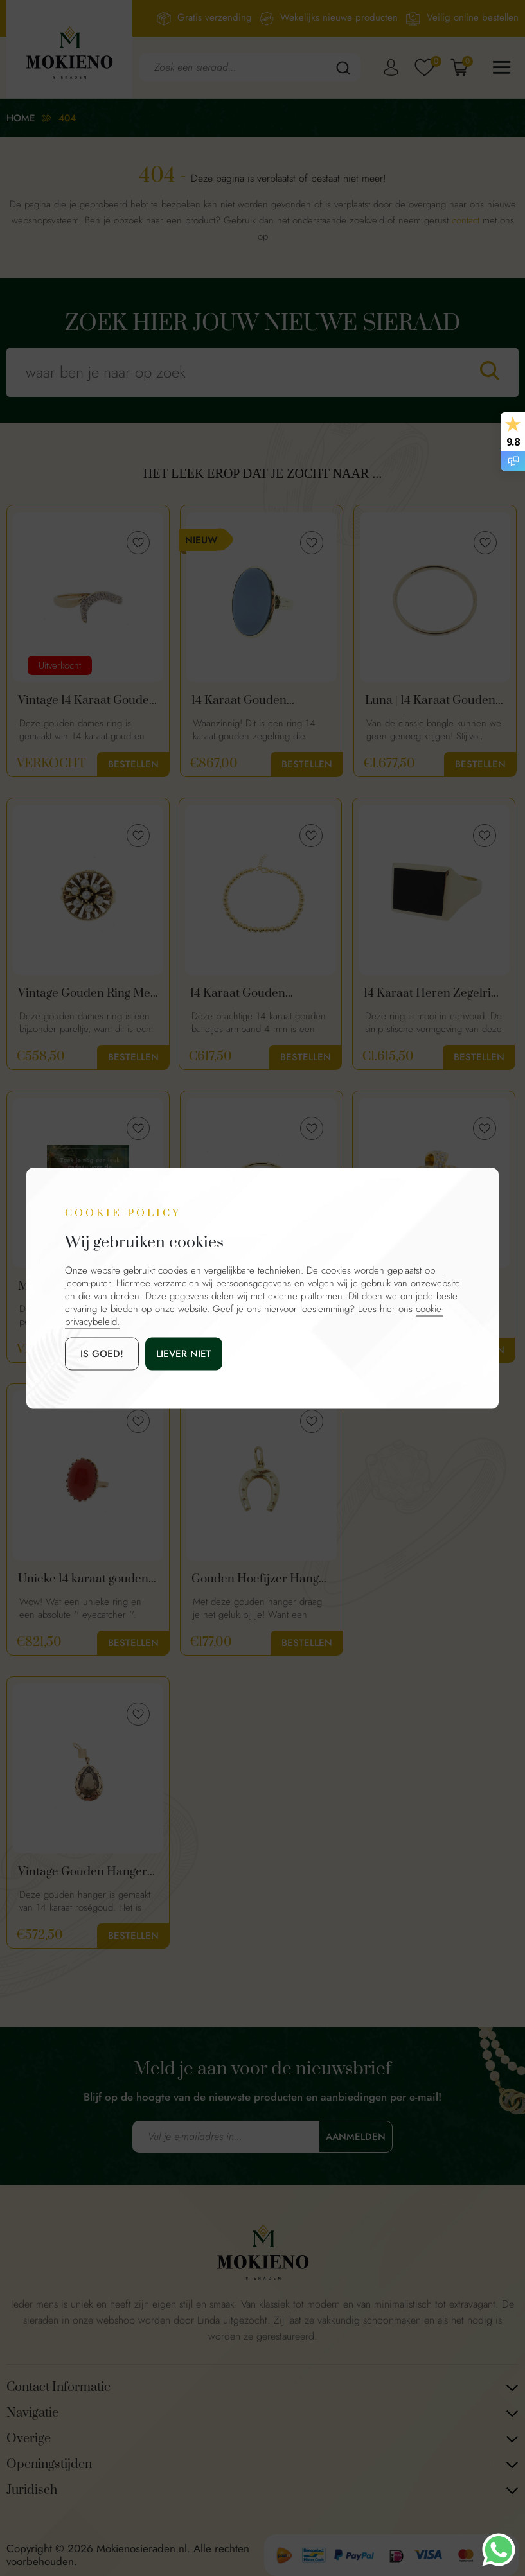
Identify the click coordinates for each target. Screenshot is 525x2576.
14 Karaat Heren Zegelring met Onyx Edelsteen (434, 993)
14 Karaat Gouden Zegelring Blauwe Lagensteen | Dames (244, 700)
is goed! (101, 1353)
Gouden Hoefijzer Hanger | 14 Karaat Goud (260, 1579)
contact (465, 220)
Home (20, 118)
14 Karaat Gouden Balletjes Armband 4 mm (256, 993)
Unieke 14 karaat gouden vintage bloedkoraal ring (83, 1579)
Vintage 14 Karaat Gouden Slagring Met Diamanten (87, 700)
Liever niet (183, 1353)
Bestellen (133, 764)
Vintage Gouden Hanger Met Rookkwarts (82, 1872)
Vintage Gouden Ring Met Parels (86, 993)
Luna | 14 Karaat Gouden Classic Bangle (430, 700)
